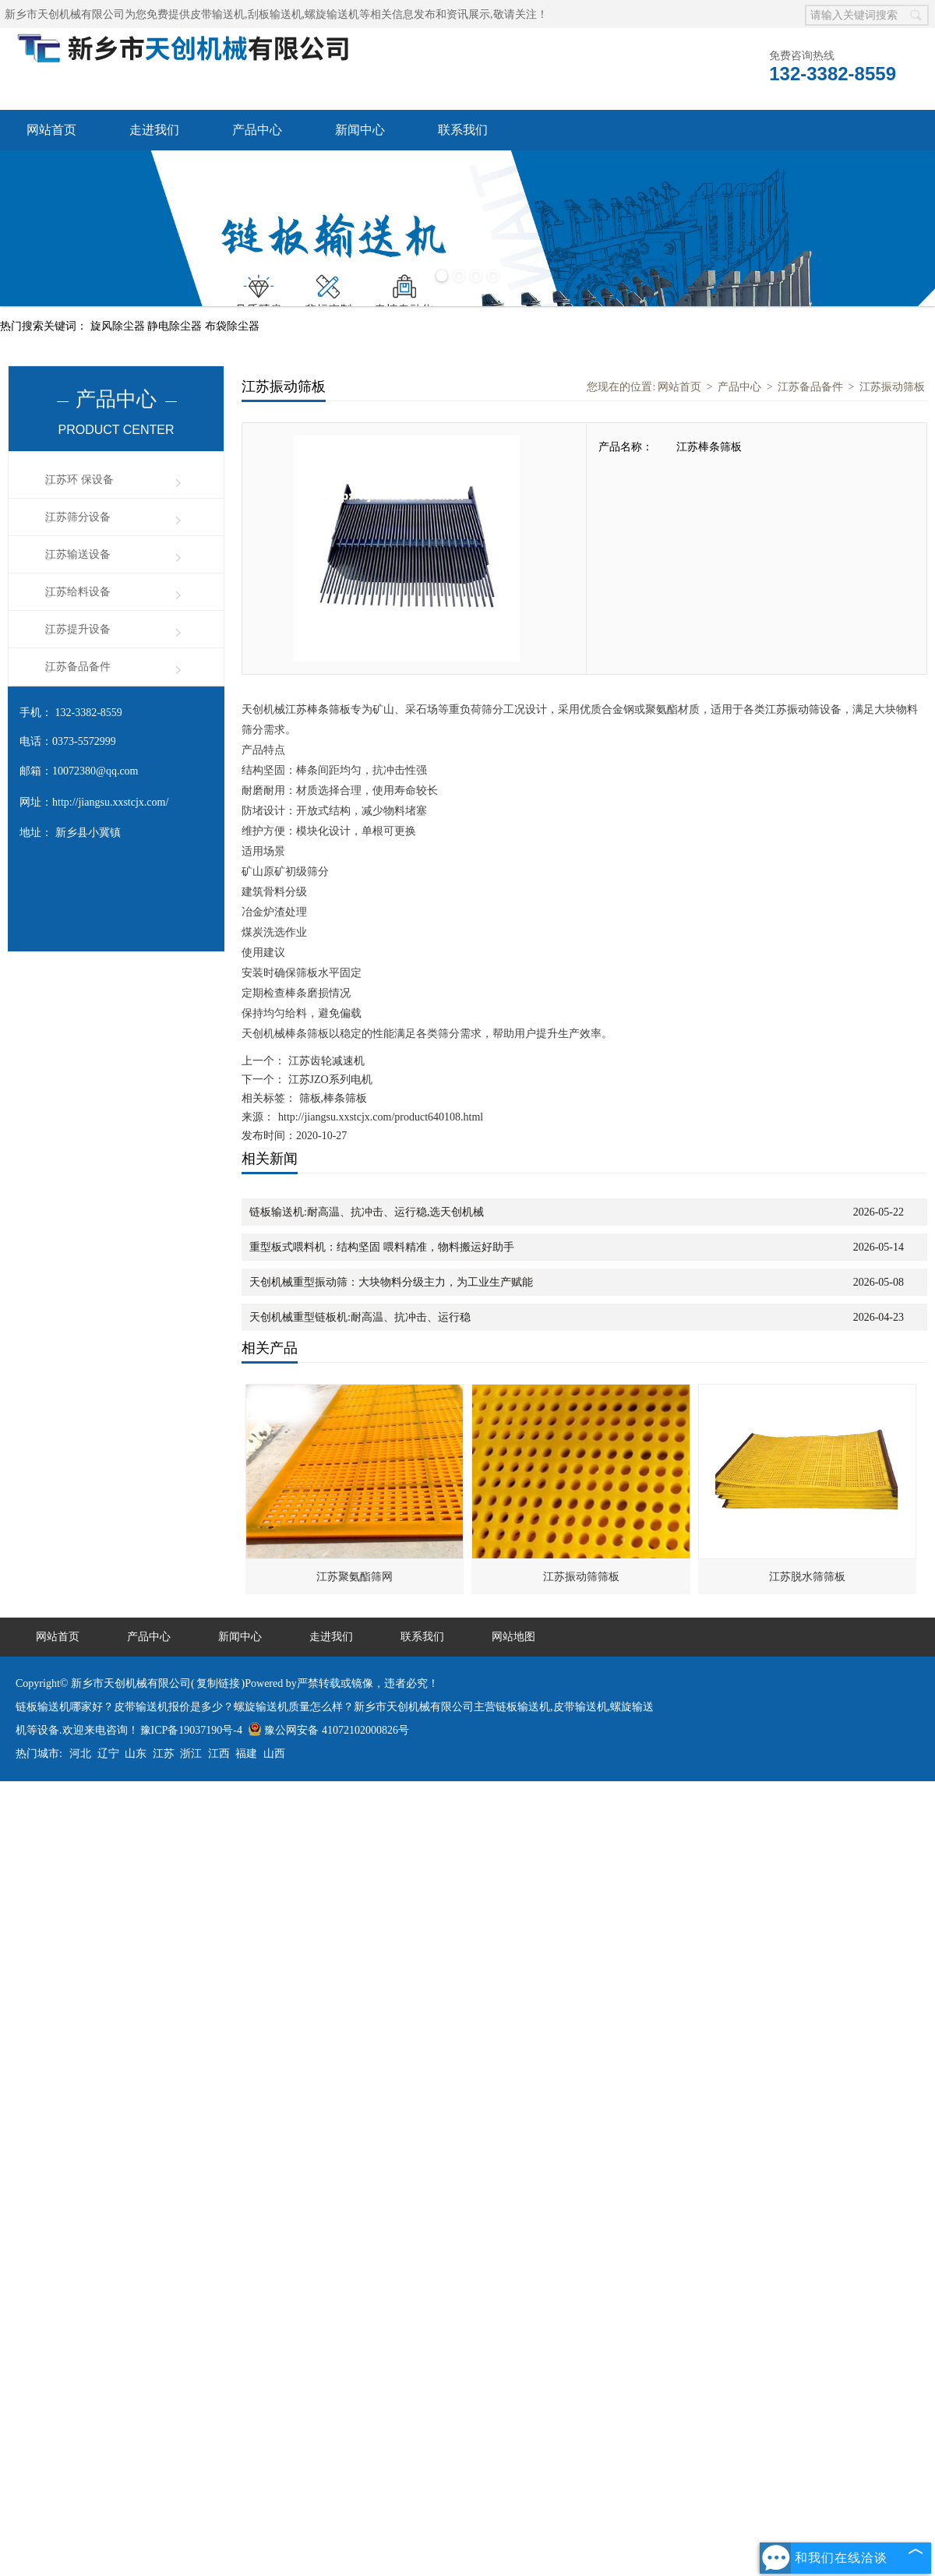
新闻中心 (360, 129)
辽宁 (108, 1753)
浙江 (191, 1753)
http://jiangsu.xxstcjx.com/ (110, 802)
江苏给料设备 (78, 592)
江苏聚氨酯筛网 (354, 1577)
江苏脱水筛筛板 (807, 1577)
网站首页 (51, 129)
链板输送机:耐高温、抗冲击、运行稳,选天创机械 (366, 1212)
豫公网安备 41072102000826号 (328, 1730)
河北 (80, 1753)
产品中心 (257, 129)
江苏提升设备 (78, 629)
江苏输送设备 (78, 554)
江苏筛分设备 (78, 517)
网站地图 (513, 1637)
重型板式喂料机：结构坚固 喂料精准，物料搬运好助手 (381, 1247)
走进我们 (154, 129)
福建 (246, 1753)
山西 (274, 1753)
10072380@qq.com (95, 771)
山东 (135, 1753)
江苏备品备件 (78, 666)
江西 (219, 1753)
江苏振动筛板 (892, 387)
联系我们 (463, 129)
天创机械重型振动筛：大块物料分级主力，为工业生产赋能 (391, 1282)
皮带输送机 (217, 14)
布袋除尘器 (232, 326)
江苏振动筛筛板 (581, 1577)
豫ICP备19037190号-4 (191, 1730)
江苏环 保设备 (79, 479)
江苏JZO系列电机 (328, 1079)
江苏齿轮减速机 (325, 1061)
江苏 (164, 1753)
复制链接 (218, 1683)
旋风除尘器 (119, 326)
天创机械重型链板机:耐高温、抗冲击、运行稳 (360, 1317)
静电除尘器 (176, 326)
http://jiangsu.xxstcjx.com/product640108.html (380, 1117)
